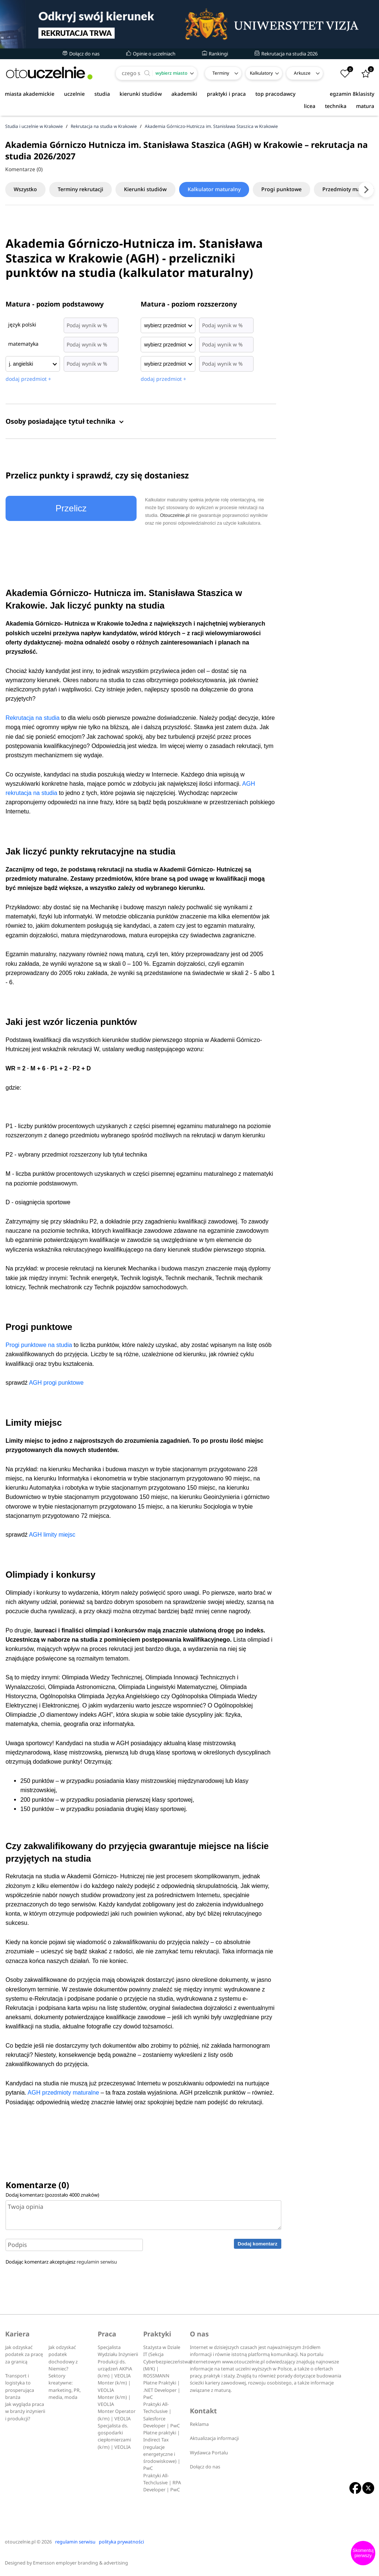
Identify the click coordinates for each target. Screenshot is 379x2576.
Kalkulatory (261, 73)
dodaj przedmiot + (28, 378)
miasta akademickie (29, 93)
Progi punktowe (288, 189)
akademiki (184, 93)
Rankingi (215, 53)
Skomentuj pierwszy (363, 2553)
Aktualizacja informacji (214, 2438)
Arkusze (302, 73)
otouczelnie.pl (20, 2542)
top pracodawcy (275, 93)
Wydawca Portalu (209, 2453)
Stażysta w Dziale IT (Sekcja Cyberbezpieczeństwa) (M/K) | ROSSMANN (167, 2361)
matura (365, 105)
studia (102, 93)
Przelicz (71, 508)
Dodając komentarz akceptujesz (61, 2261)
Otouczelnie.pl (175, 515)
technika (335, 105)
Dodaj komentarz (257, 2244)
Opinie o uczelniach (150, 53)
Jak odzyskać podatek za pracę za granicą (24, 2354)
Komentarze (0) (24, 169)
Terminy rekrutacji (82, 189)
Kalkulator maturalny (218, 189)
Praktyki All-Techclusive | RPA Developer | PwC (162, 2482)
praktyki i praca (226, 93)
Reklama (199, 2424)
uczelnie (74, 93)
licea (309, 105)
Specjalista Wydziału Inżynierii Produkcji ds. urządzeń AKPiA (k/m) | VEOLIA (118, 2361)
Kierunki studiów (149, 189)
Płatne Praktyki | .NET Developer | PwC (161, 2390)
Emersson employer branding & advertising (80, 2563)
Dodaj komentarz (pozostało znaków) (52, 2194)
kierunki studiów (141, 93)
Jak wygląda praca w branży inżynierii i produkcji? (25, 2411)
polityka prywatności (121, 2542)
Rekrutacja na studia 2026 (286, 53)
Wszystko (26, 189)
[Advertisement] (333, 355)
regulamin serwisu (97, 2261)
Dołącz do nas (81, 53)
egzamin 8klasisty (352, 93)
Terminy (220, 73)
